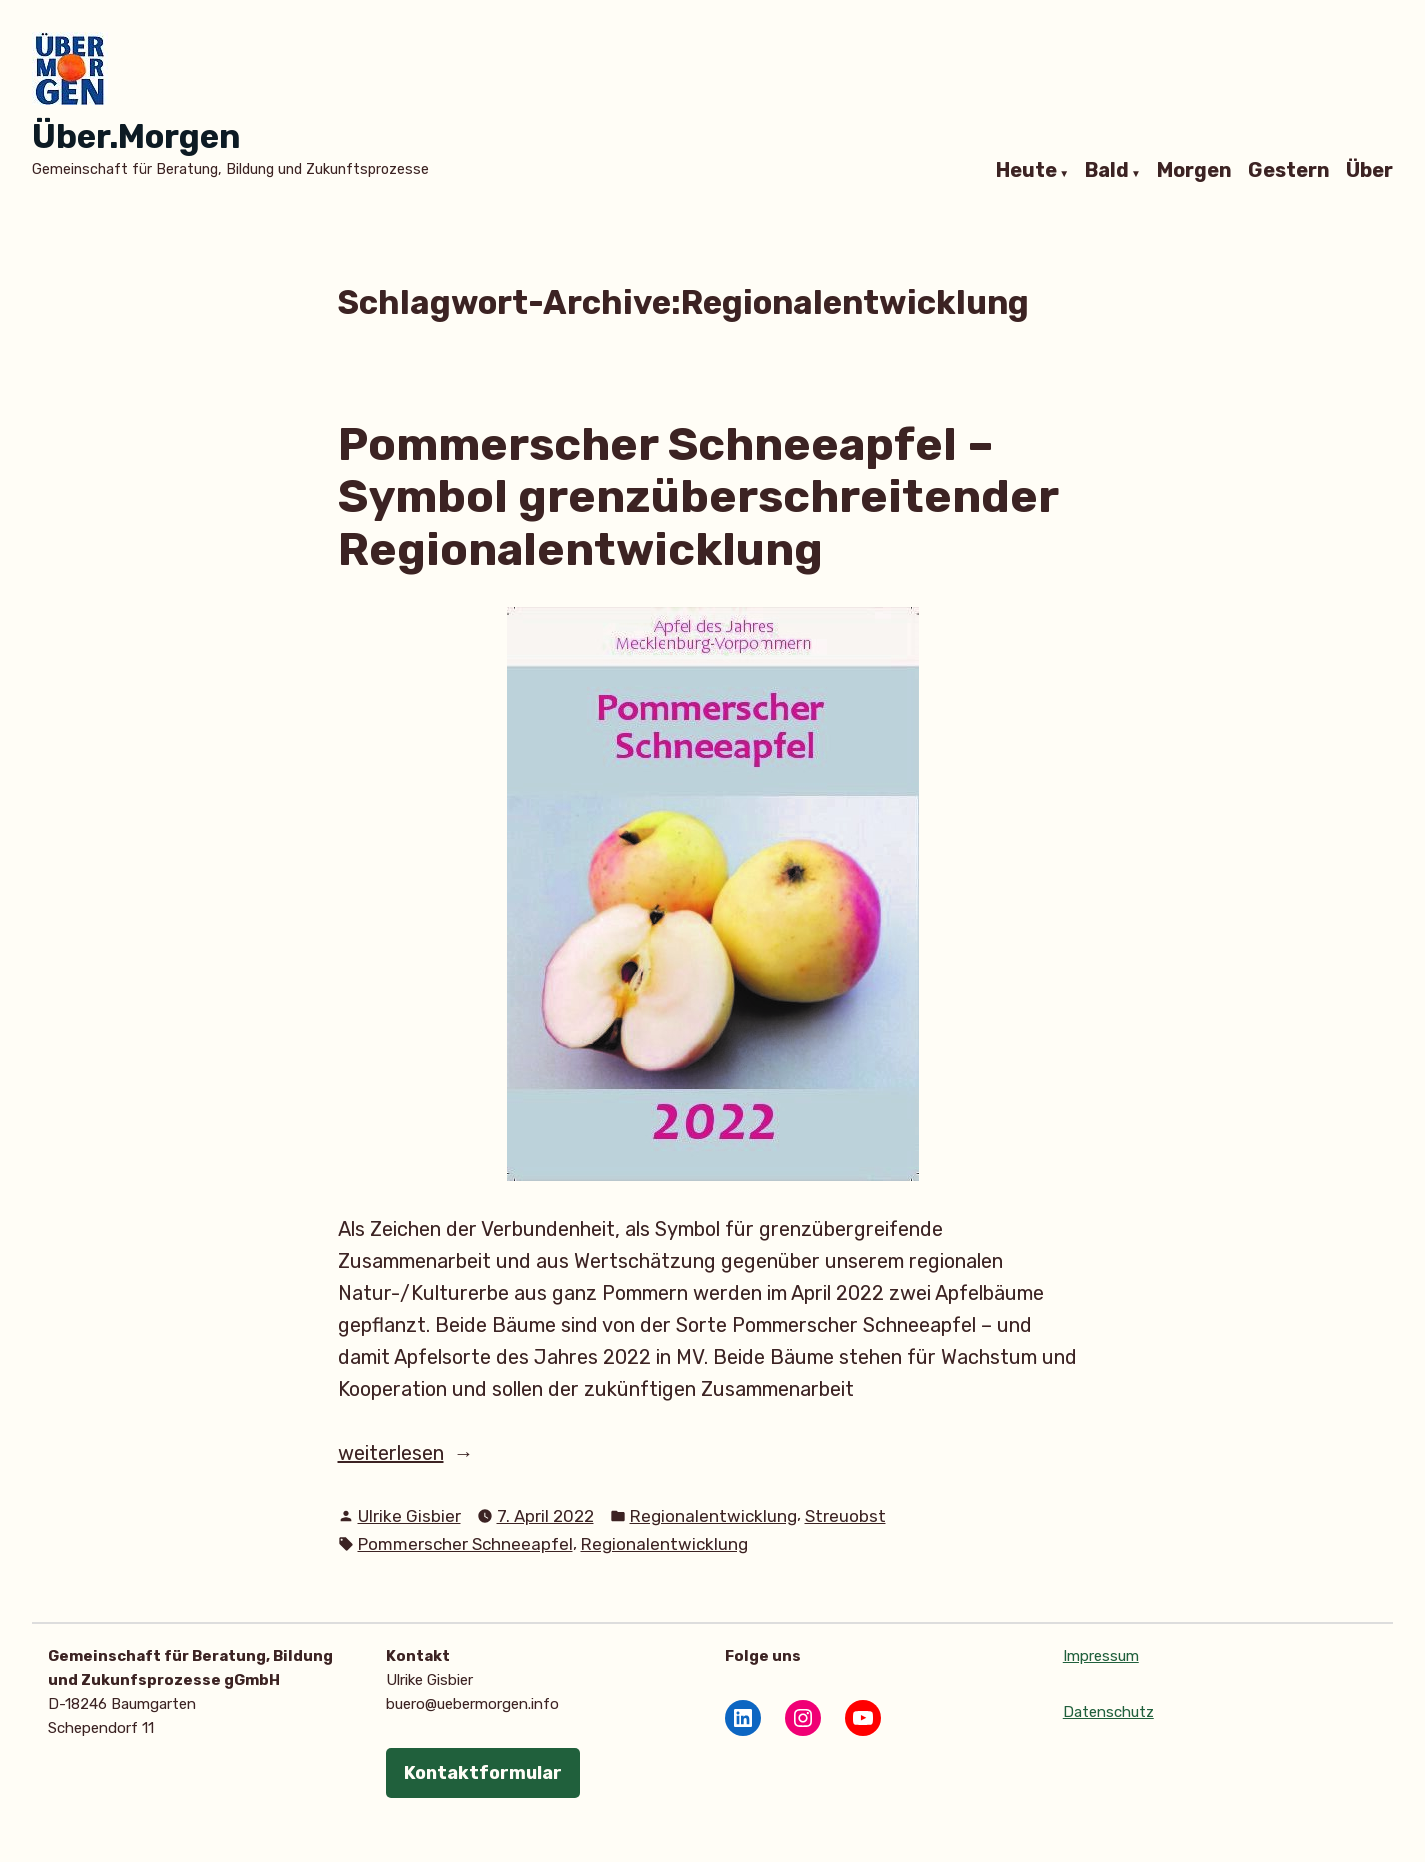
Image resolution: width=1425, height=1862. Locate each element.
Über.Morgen (136, 136)
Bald (1107, 171)
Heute (1026, 171)
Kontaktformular (483, 1773)
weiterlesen (443, 1453)
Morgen (1194, 171)
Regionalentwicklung (713, 1516)
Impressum (1101, 1656)
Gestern (1289, 171)
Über (1369, 171)
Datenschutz (1108, 1712)
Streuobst (845, 1516)
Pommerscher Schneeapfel (465, 1544)
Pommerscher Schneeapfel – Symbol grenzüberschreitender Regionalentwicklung (698, 496)
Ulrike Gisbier (409, 1516)
